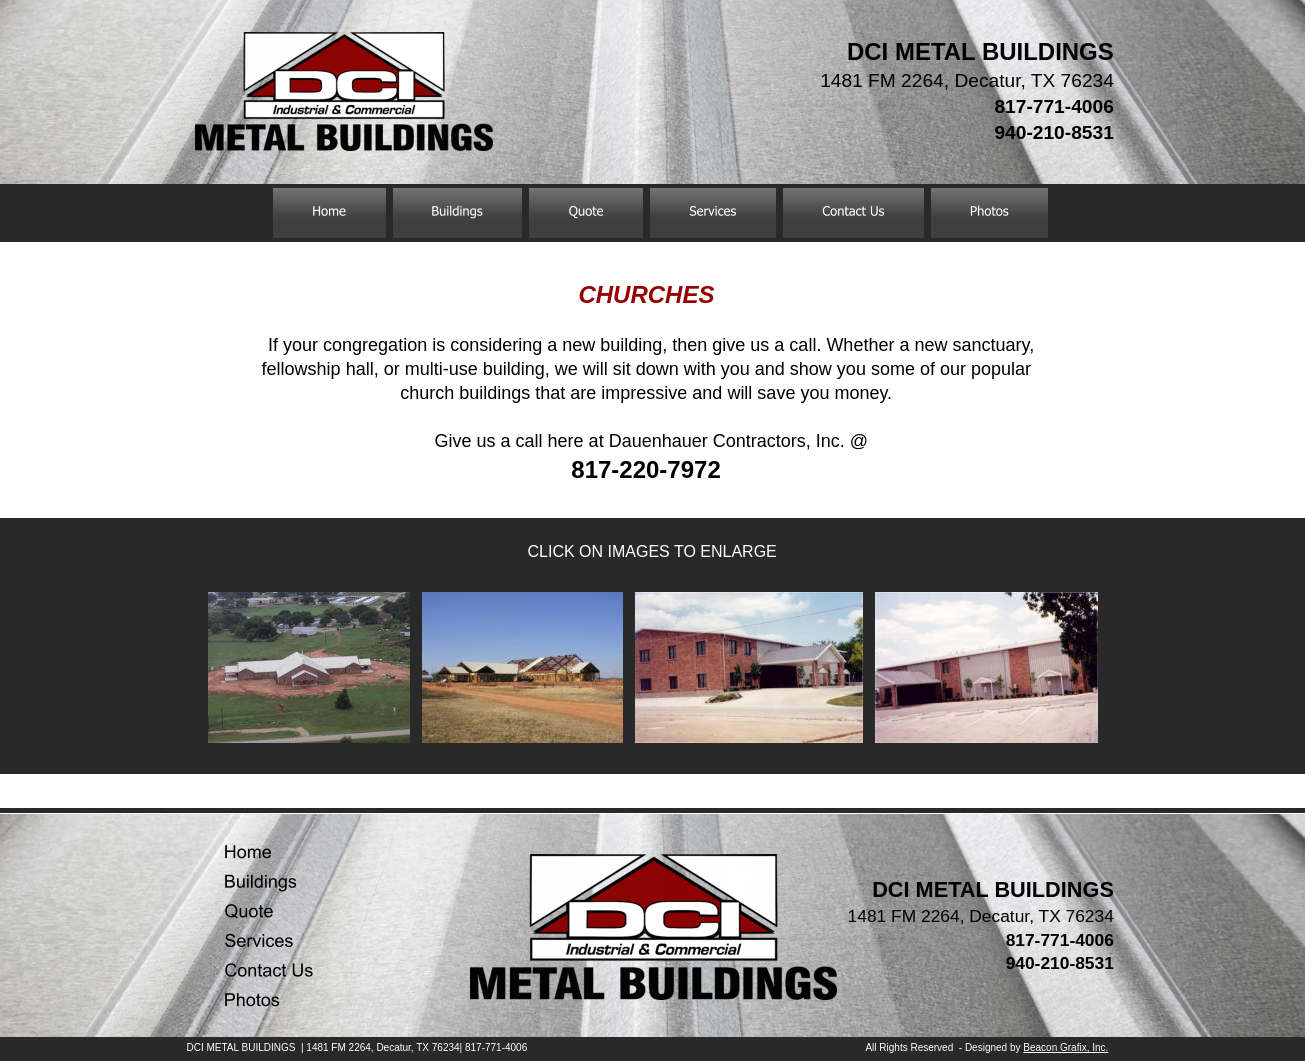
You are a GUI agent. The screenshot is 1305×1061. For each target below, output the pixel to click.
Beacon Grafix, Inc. (1065, 1047)
